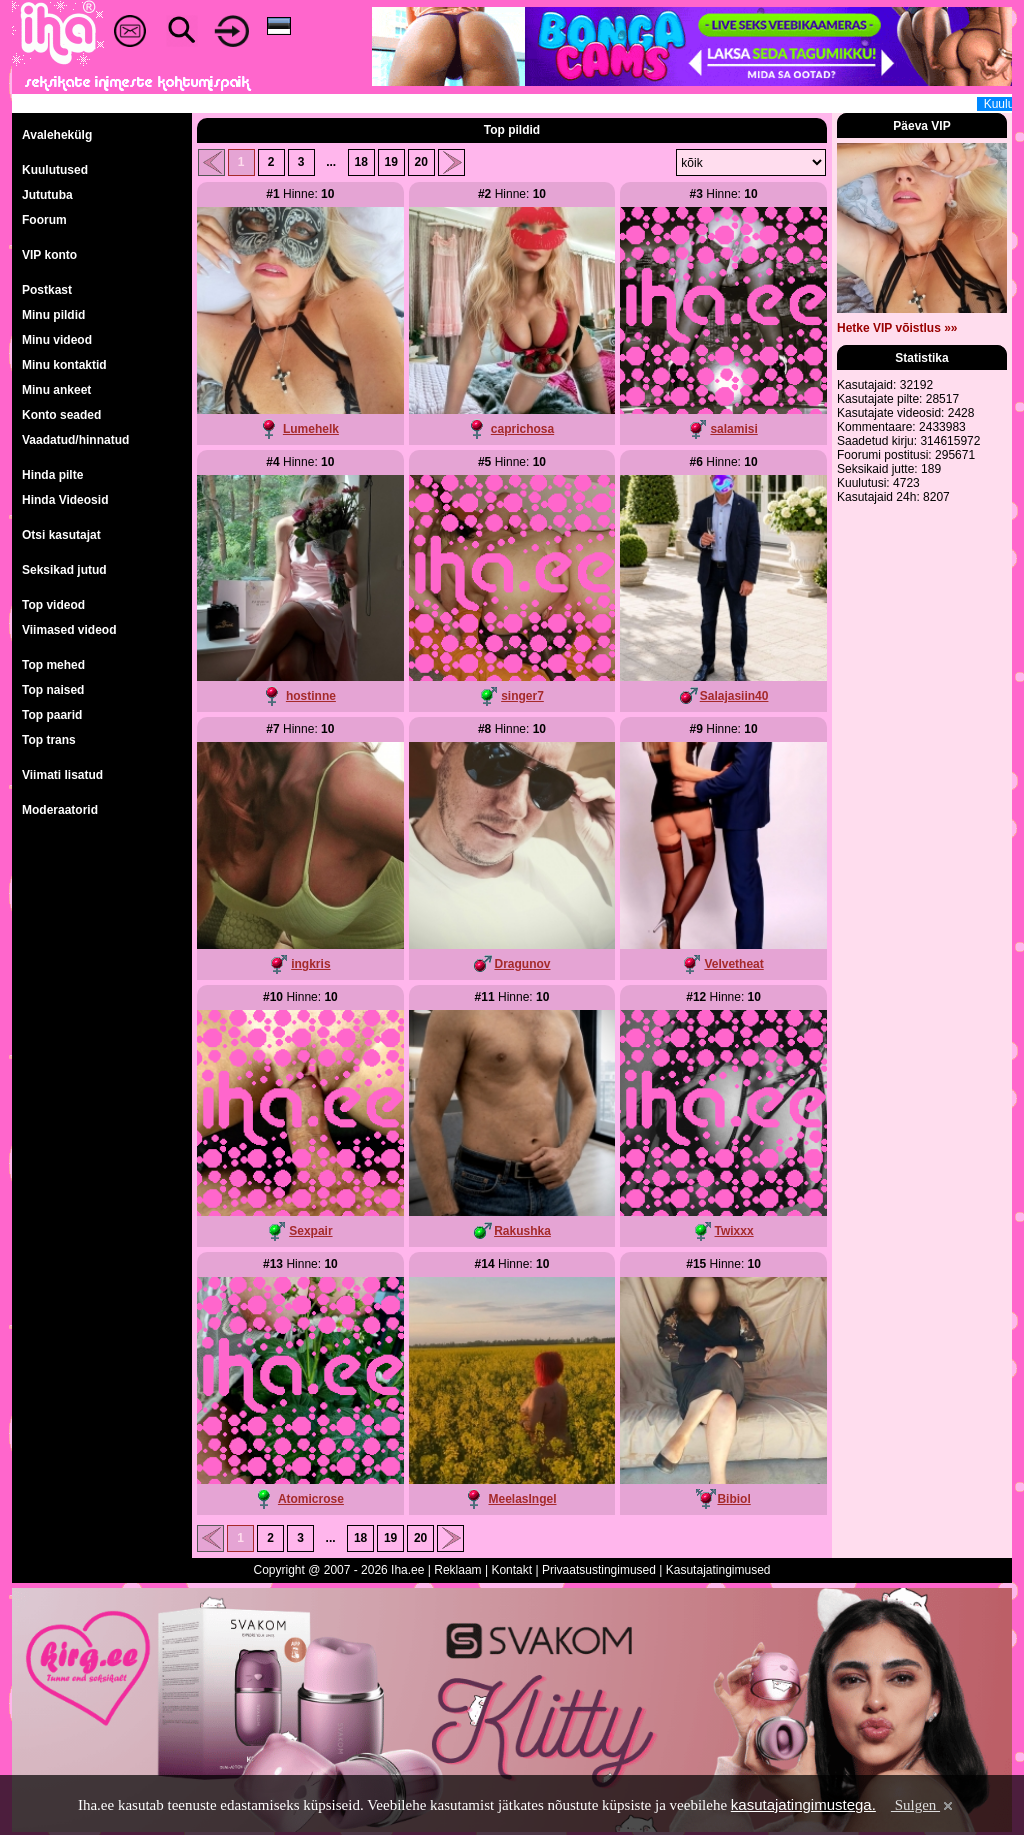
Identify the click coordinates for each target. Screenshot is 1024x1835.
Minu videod (57, 340)
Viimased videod (69, 630)
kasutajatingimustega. (803, 1804)
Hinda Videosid (65, 500)
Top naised (53, 690)
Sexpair (310, 1231)
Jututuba (47, 195)
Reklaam (457, 1570)
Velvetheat (733, 964)
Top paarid (52, 715)
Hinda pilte (52, 475)
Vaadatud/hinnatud (75, 440)
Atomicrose (311, 1499)
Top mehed (53, 665)
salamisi (733, 429)
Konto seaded (61, 415)
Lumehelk (311, 429)
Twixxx (734, 1231)
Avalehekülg (57, 135)
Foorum (44, 220)
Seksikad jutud (64, 570)
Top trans (49, 740)
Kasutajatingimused (718, 1570)
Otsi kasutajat (61, 535)
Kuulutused (55, 170)
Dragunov (522, 964)
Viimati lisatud (62, 775)
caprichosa (522, 429)
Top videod (53, 605)
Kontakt (511, 1570)
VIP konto (49, 255)
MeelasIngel (522, 1499)
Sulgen (923, 1805)
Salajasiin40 (734, 696)
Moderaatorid (60, 810)
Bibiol (733, 1499)
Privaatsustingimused (599, 1570)
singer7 (522, 696)
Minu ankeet (56, 390)
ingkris (310, 964)
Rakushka (522, 1231)
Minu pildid (53, 315)
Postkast (47, 290)
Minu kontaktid (64, 365)
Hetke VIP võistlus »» (897, 328)
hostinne (311, 696)
